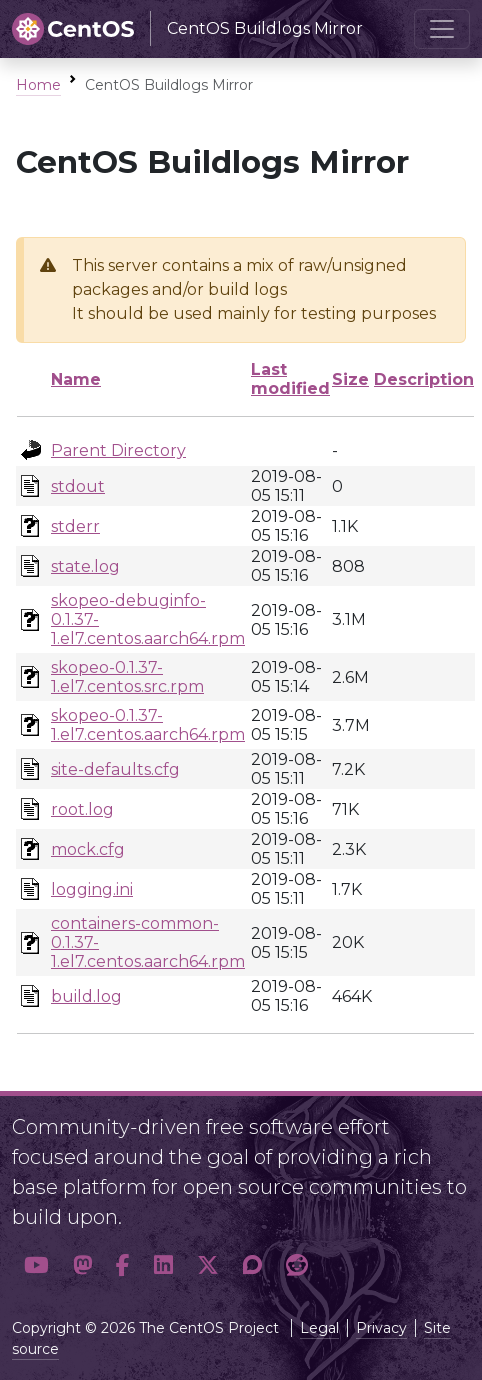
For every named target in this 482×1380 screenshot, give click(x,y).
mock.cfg (88, 849)
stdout (78, 486)
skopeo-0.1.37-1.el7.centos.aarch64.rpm (148, 725)
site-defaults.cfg (115, 769)
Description (424, 379)
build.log (86, 996)
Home (38, 85)
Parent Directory (118, 450)
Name (76, 379)
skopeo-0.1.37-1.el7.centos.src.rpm (127, 677)
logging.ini (92, 889)
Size (350, 379)
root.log (82, 809)
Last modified (290, 379)
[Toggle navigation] (442, 29)
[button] (36, 1265)
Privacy (381, 1328)
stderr (75, 526)
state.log (85, 566)
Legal (319, 1328)
